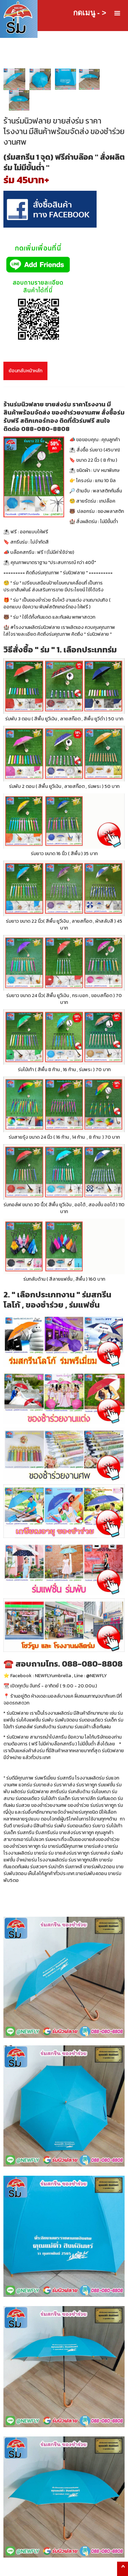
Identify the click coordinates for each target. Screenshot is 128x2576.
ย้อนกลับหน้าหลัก (25, 370)
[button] (117, 13)
